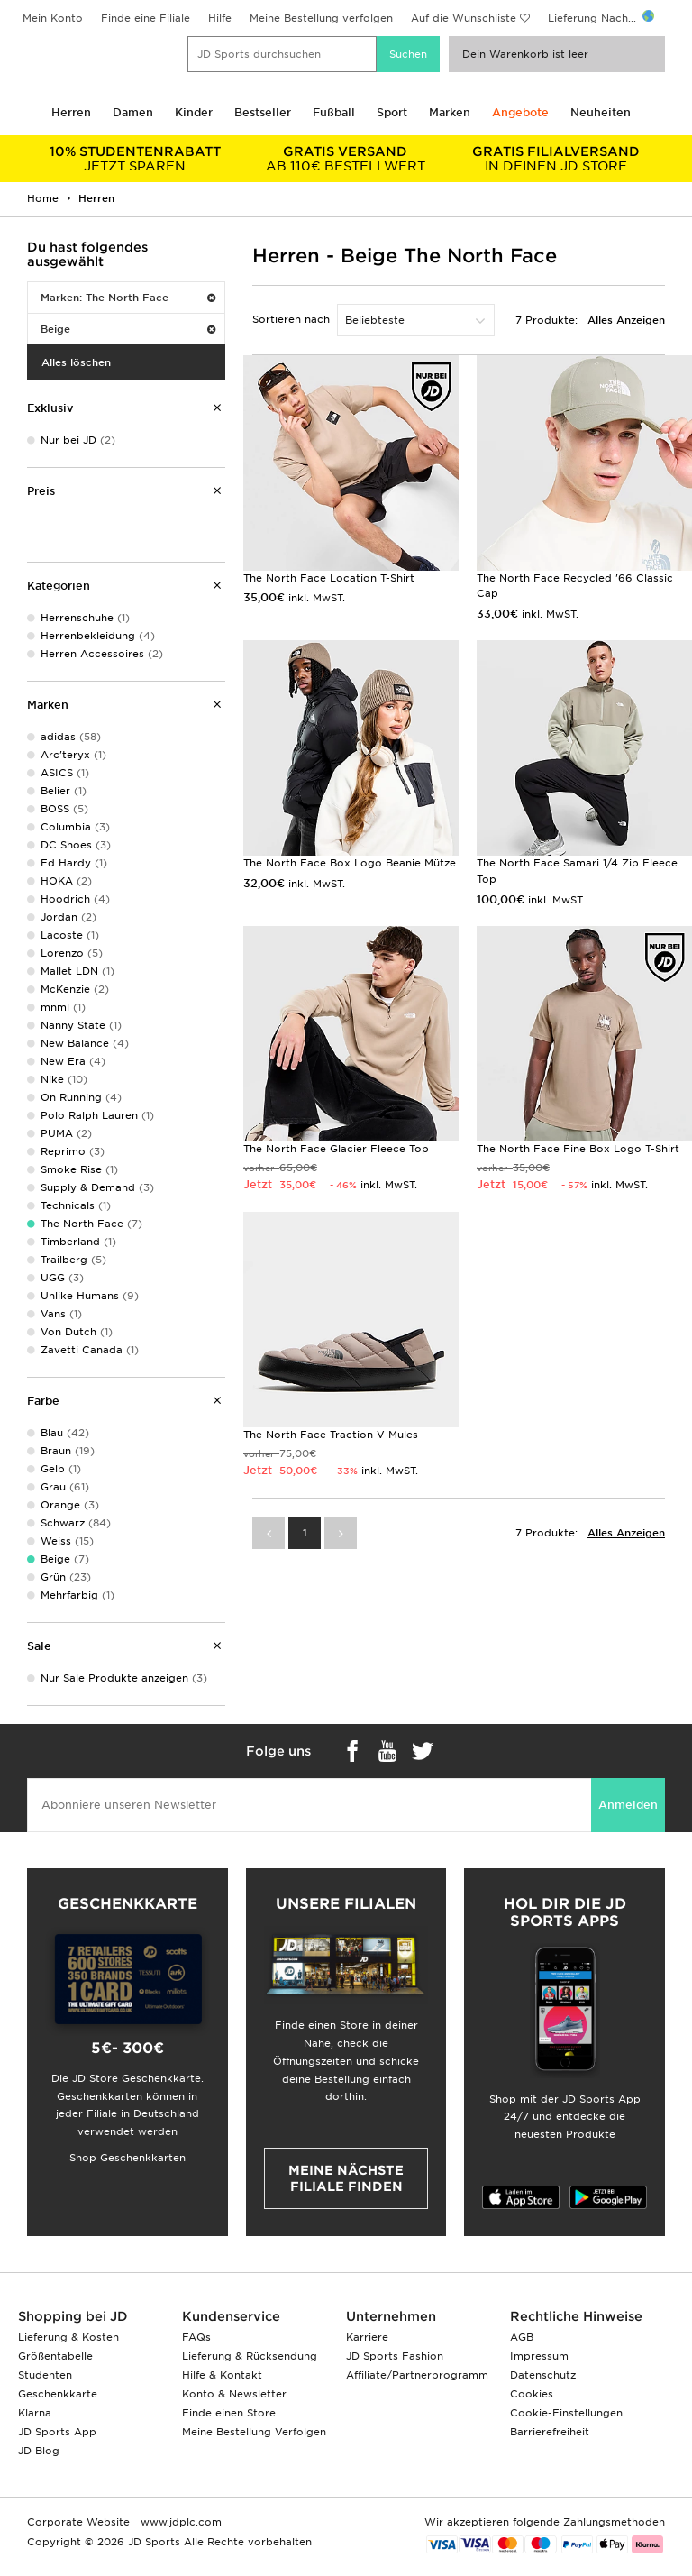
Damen (133, 112)
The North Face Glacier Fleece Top (336, 1148)
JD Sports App (57, 2431)
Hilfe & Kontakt (222, 2375)
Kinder (194, 112)
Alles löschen (76, 362)
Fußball (334, 112)
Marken (449, 112)
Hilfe (220, 18)
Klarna (34, 2412)
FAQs (196, 2337)
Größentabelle (55, 2356)
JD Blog (38, 2450)
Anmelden (628, 1804)
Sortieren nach (291, 319)
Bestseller (262, 112)
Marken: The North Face (128, 297)
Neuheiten (600, 112)
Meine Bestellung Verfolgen (254, 2431)
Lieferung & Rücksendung (249, 2356)
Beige (128, 329)
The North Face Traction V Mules (330, 1434)
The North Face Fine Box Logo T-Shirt (578, 1148)
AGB (521, 2337)
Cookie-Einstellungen (566, 2412)
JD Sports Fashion (394, 2356)
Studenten (45, 2375)
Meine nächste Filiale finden (346, 2178)
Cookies (531, 2394)
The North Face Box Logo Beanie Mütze (349, 863)
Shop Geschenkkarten (127, 2157)
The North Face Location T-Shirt (328, 578)
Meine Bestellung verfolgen (321, 18)
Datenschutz (543, 2375)
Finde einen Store (229, 2412)
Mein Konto (53, 18)
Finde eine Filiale (145, 18)
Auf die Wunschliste (463, 18)
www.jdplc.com (179, 2522)
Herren (71, 112)
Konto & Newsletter (234, 2394)
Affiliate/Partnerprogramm (417, 2375)
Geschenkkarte (57, 2394)
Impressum (539, 2356)
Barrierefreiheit (549, 2431)
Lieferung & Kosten (68, 2337)
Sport (392, 112)
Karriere (367, 2337)
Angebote (520, 112)
